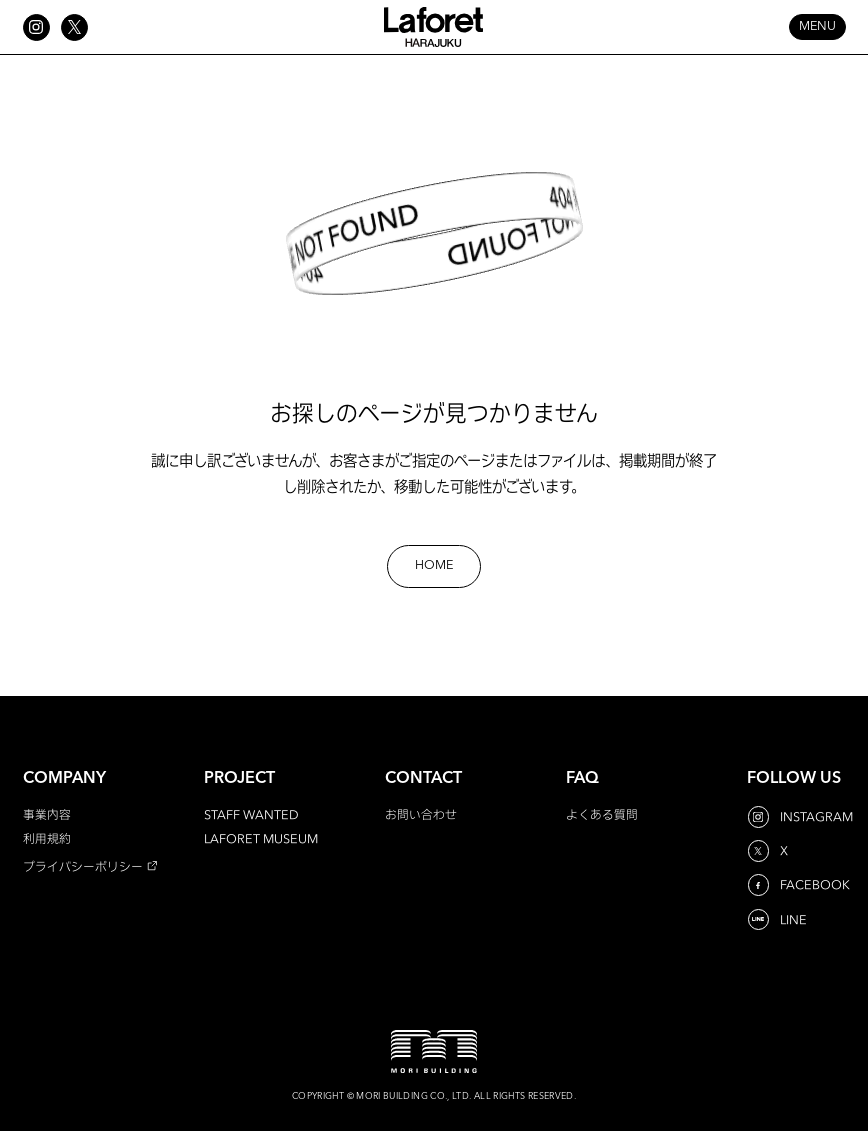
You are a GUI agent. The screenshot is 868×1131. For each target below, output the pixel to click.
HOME (434, 565)
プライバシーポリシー (83, 866)
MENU (817, 26)
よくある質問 (602, 814)
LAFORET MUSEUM (261, 838)
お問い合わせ (421, 814)
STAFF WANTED (251, 814)
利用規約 (47, 838)
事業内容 (47, 814)
